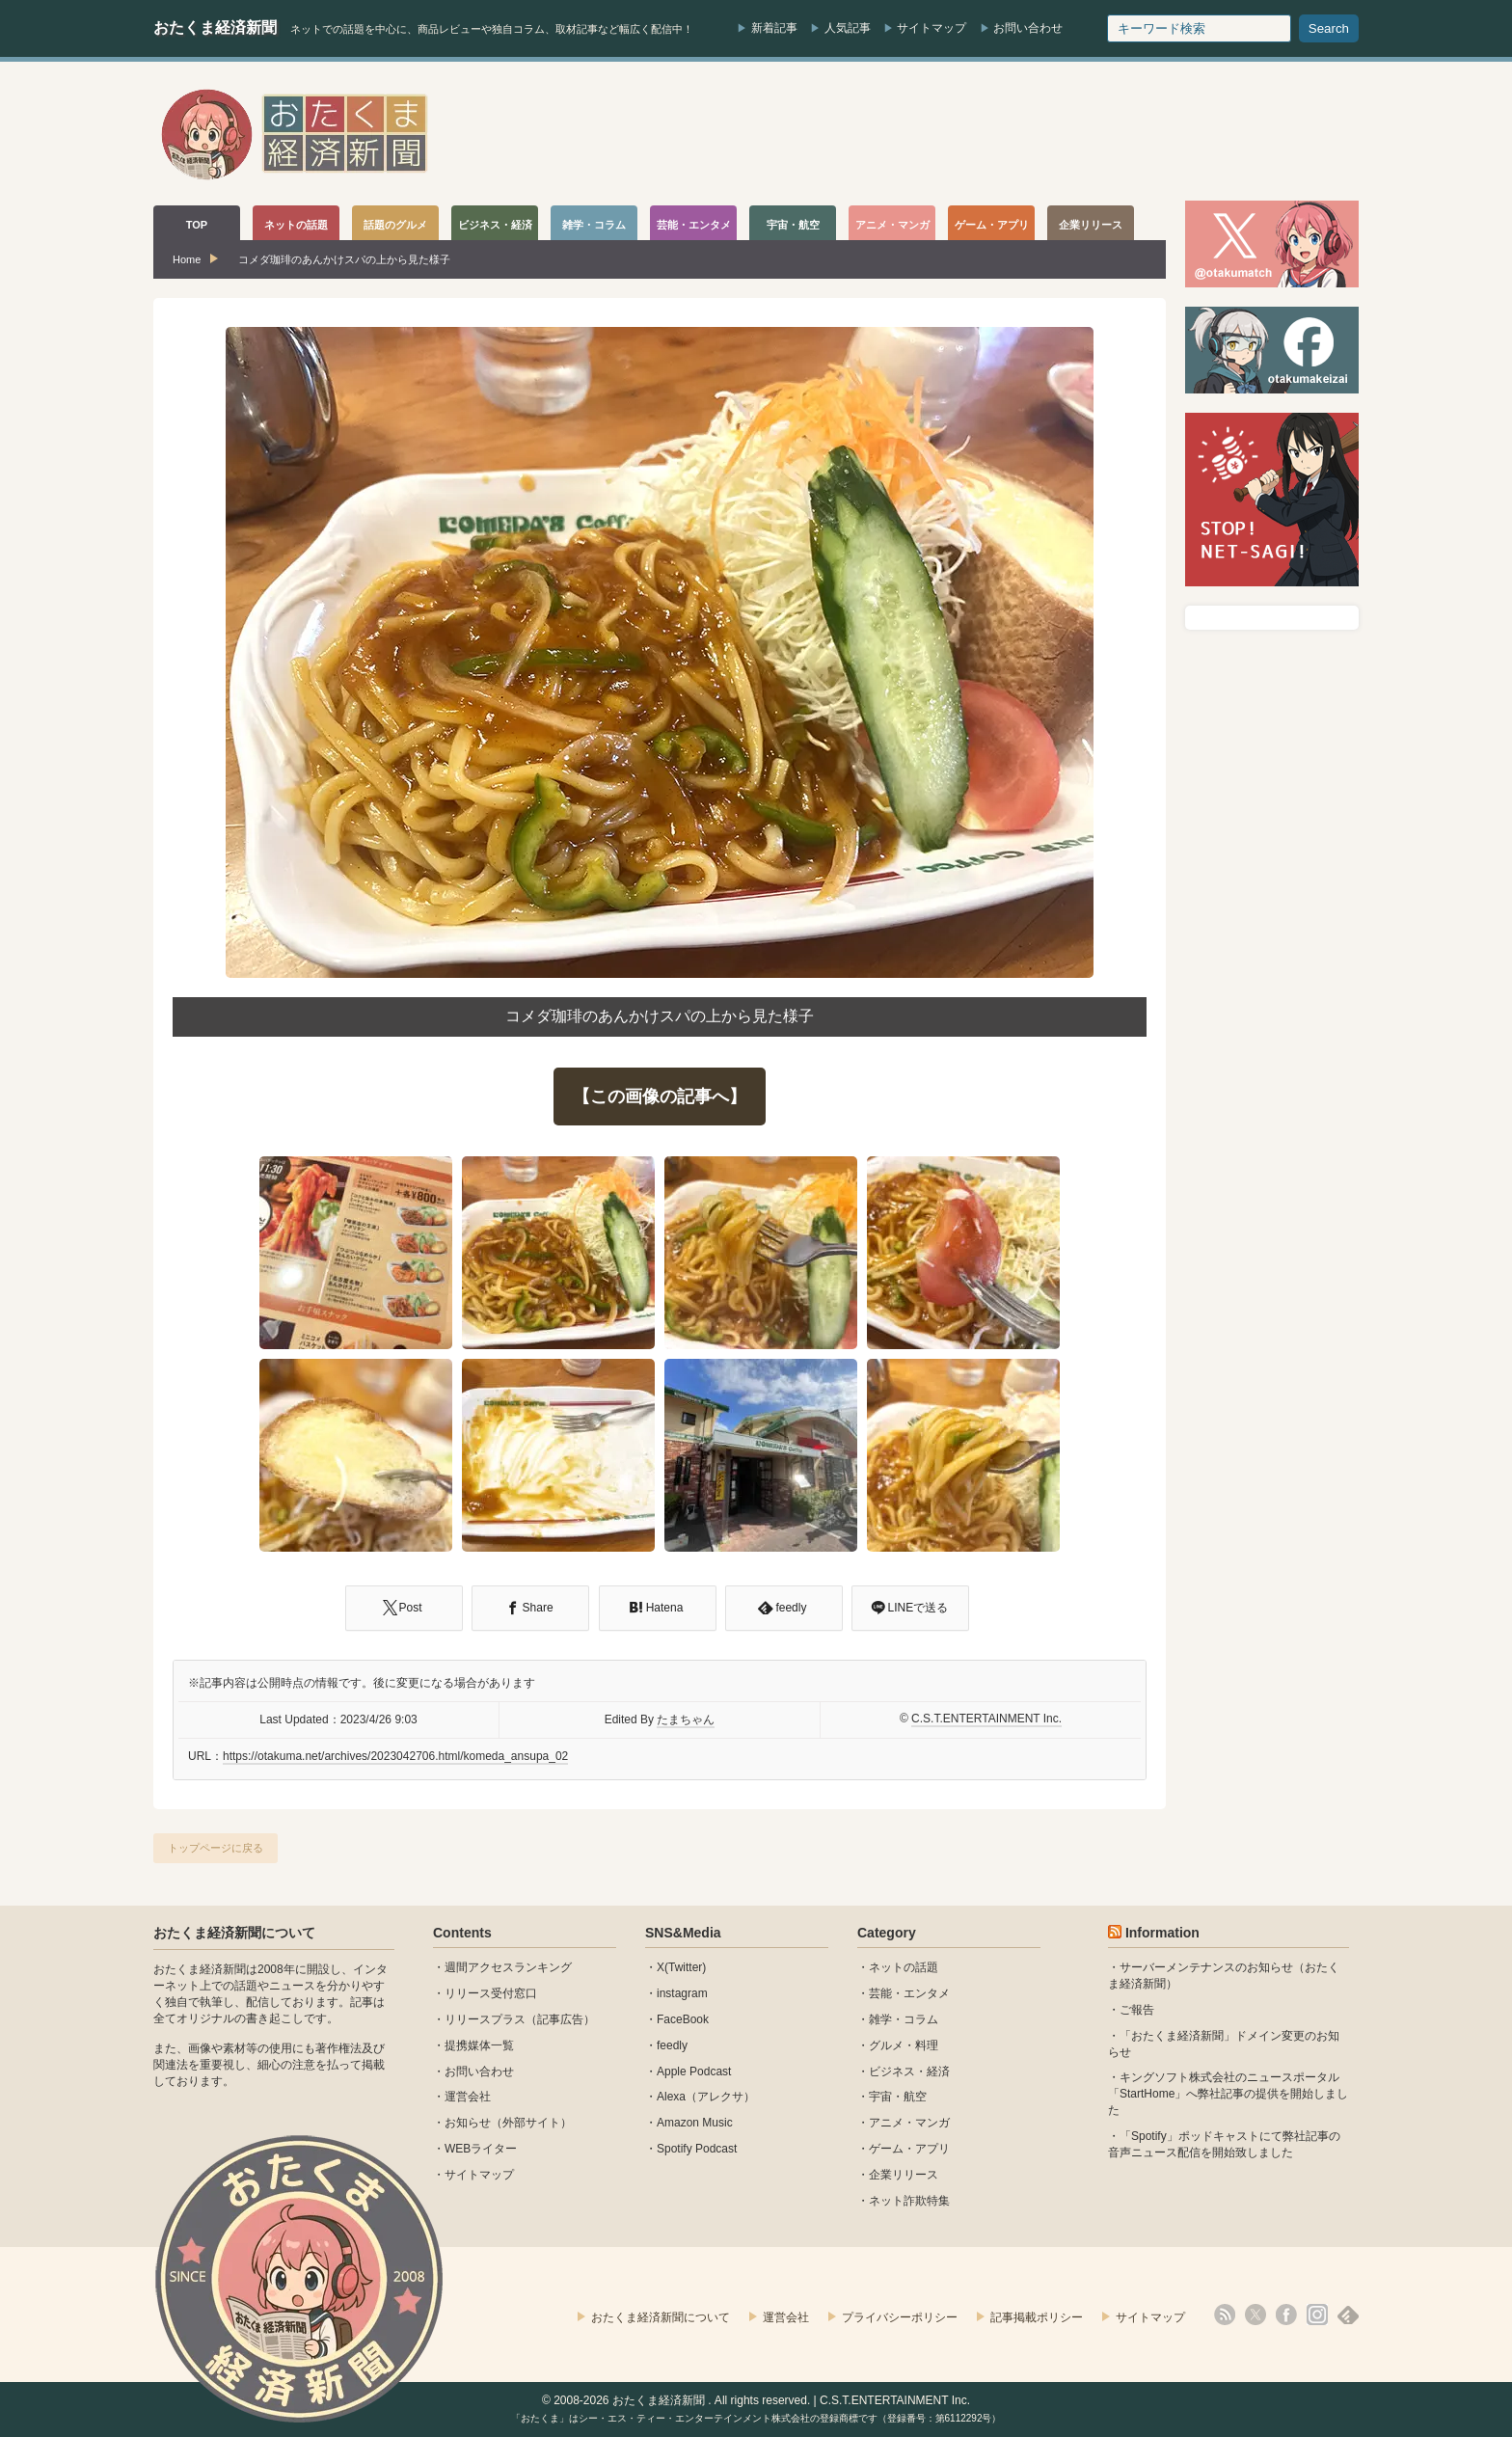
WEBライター (481, 2148)
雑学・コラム (903, 2019)
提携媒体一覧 (479, 2045)
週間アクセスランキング (508, 1967)
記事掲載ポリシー (1036, 2317)
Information (1162, 1932)
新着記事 (774, 28)
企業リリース (903, 2174)
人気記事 (847, 28)
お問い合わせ (1028, 28)
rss (1224, 2314)
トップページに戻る (215, 1848)
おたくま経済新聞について (234, 1932)
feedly (672, 2045)
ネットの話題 (903, 1967)
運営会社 (468, 2096)
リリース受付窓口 (491, 1993)
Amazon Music (695, 2122)
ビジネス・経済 (909, 2071)
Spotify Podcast (697, 2148)
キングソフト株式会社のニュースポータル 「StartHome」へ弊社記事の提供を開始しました (1228, 2094)
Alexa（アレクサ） (706, 2096)
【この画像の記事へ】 (659, 1096)
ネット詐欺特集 (909, 2200)
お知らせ (468, 2122)
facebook (1286, 2314)
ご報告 (1137, 2010)
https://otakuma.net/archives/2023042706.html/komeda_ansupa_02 (395, 1756)
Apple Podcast (694, 2071)
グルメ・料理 (903, 2045)
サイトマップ (931, 28)
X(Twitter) (681, 1967)
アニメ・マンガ (909, 2122)
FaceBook (683, 2019)
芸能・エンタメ (909, 1993)
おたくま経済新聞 (215, 27)
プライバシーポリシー (900, 2317)
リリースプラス (485, 2019)
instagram (682, 1993)
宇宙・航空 (898, 2096)
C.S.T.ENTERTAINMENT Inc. (986, 1718)
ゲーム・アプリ (909, 2148)
